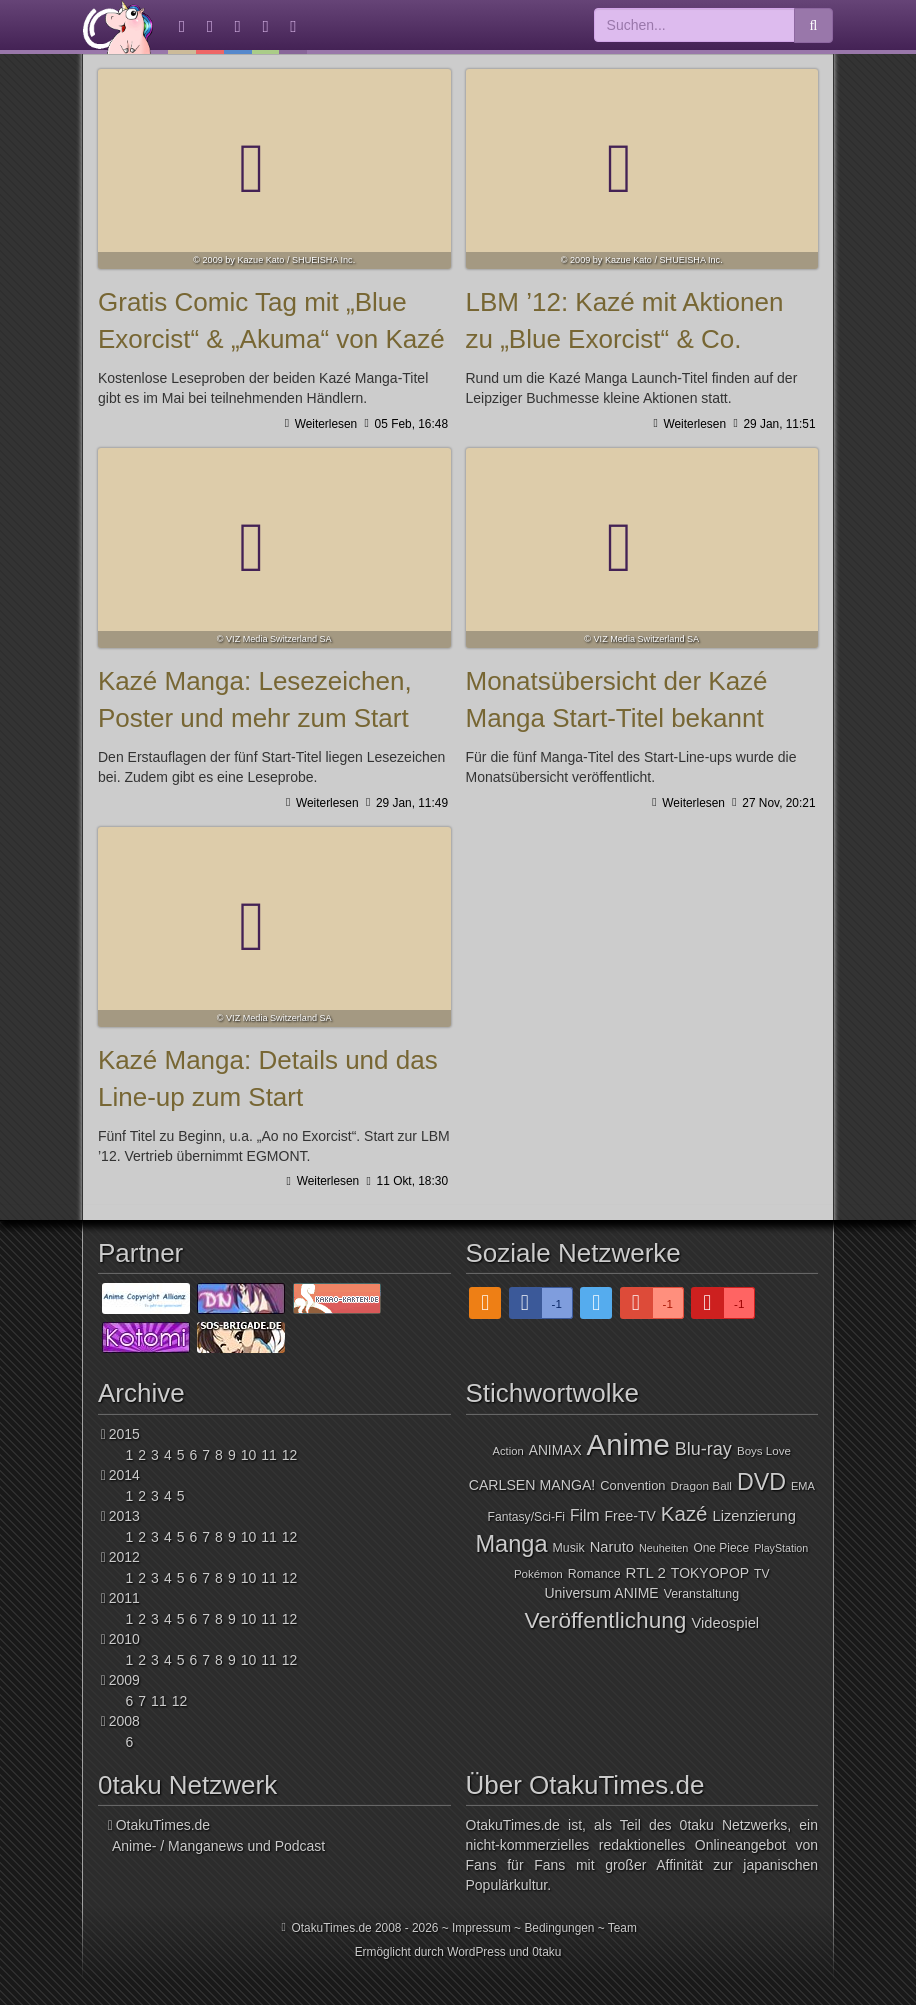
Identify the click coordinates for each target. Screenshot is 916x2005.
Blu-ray (703, 1449)
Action (508, 1451)
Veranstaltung (701, 1594)
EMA (803, 1486)
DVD (761, 1482)
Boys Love (764, 1451)
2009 (124, 1680)
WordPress (476, 1952)
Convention (632, 1485)
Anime (628, 1444)
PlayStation (781, 1548)
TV (762, 1574)
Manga (511, 1544)
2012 (124, 1557)
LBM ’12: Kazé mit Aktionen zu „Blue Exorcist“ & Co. (642, 169)
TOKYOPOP (710, 1573)
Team (622, 1928)
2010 (124, 1639)
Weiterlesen (324, 424)
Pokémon (538, 1574)
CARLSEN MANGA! (532, 1485)
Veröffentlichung (605, 1620)
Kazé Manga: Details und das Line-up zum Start (274, 927)
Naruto (612, 1547)
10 (249, 1455)
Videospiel (725, 1623)
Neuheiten (663, 1548)
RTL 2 (646, 1572)
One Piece (721, 1548)
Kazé (684, 1513)
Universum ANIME (601, 1593)
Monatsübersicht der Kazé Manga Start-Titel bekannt (642, 548)
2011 (124, 1598)
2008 (124, 1721)
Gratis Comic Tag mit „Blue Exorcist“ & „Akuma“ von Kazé (274, 169)
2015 (124, 1434)
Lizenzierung (753, 1516)
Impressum (481, 1928)
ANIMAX (555, 1450)
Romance (594, 1574)
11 (269, 1455)
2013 (124, 1516)
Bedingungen (559, 1928)
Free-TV (630, 1516)
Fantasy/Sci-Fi (526, 1517)
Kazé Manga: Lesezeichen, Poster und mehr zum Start (274, 548)
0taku (546, 1952)
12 (290, 1455)
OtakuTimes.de (118, 27)
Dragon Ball (700, 1485)
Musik (569, 1548)
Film (585, 1515)
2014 (124, 1475)
